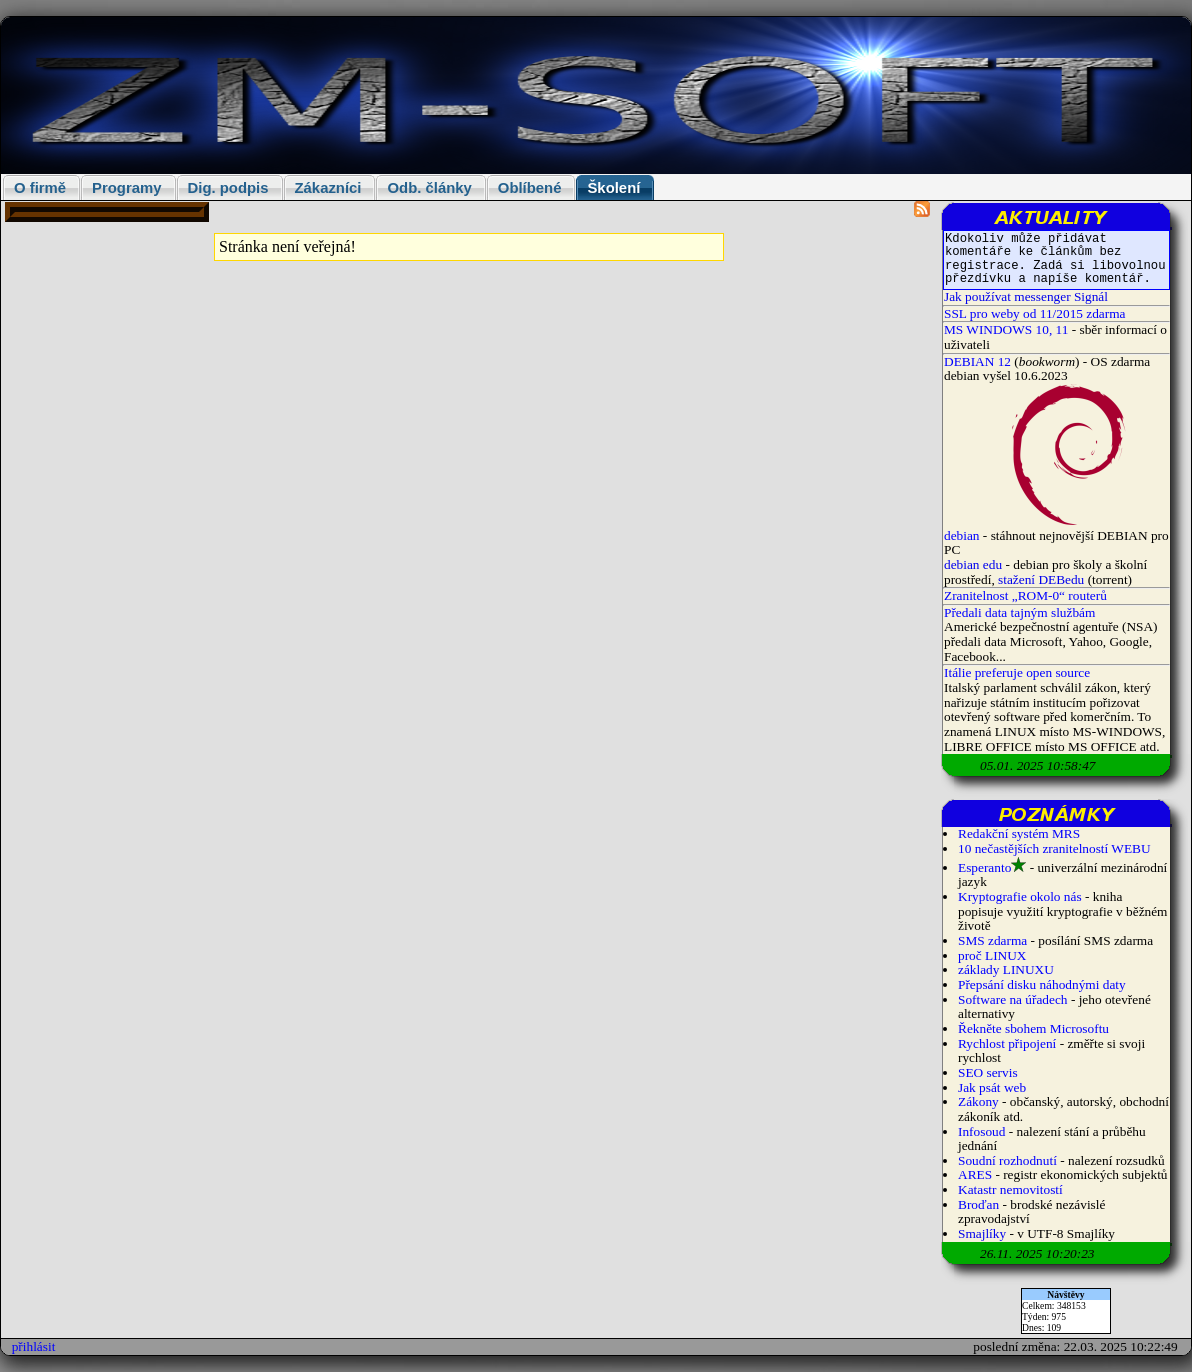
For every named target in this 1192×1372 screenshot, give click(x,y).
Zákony (978, 1101)
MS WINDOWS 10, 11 (1006, 329)
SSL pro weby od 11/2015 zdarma (1035, 313)
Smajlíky (982, 1233)
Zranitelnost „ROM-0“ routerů (1025, 595)
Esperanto (984, 867)
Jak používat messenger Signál (1026, 296)
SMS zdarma (992, 940)
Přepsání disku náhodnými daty (1042, 984)
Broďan (978, 1204)
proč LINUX (992, 955)
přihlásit (34, 1346)
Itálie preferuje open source (1017, 672)
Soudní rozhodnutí (1007, 1160)
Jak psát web (992, 1087)
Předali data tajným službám (1019, 612)
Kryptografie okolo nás (1020, 896)
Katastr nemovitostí (1010, 1189)
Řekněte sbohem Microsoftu (1033, 1028)
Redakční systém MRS (1019, 833)
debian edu (973, 564)
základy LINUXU (1006, 969)
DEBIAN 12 (977, 361)
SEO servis (988, 1072)
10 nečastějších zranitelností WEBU (1054, 848)
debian (963, 535)
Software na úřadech (1013, 999)
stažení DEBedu (1041, 579)
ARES (975, 1174)
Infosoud (981, 1131)
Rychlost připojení (1007, 1043)
